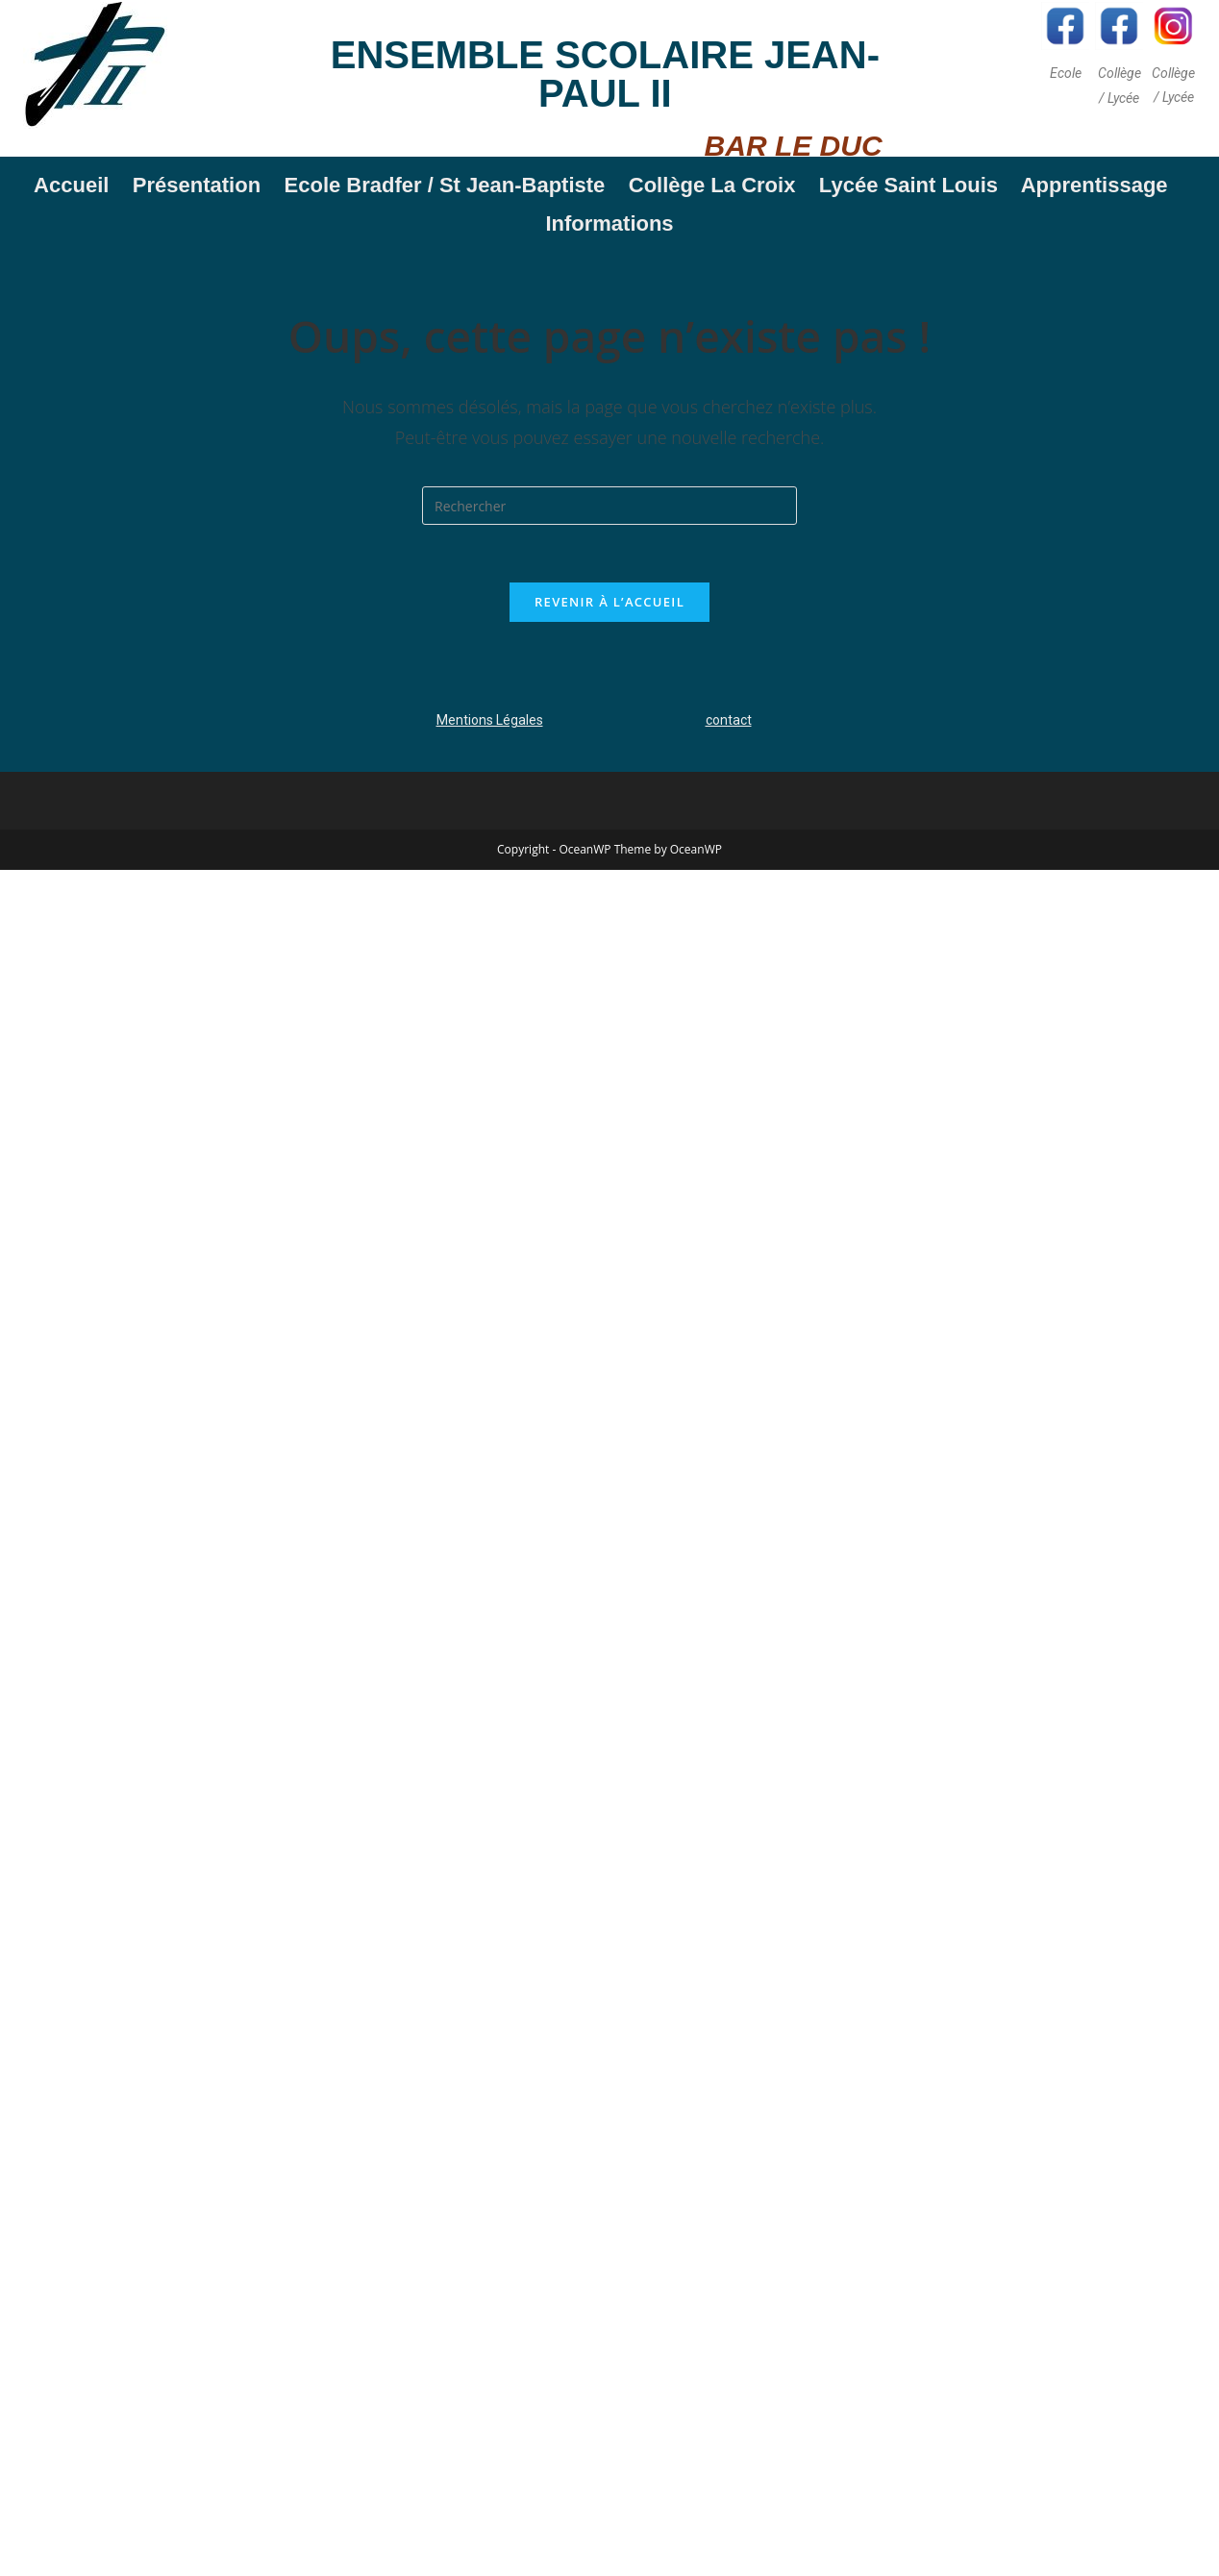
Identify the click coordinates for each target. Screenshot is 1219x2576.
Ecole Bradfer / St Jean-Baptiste (450, 185)
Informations (609, 223)
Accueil (71, 185)
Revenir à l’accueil (609, 601)
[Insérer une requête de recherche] (609, 505)
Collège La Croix (712, 185)
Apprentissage (1099, 185)
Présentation (197, 185)
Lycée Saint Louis (908, 185)
